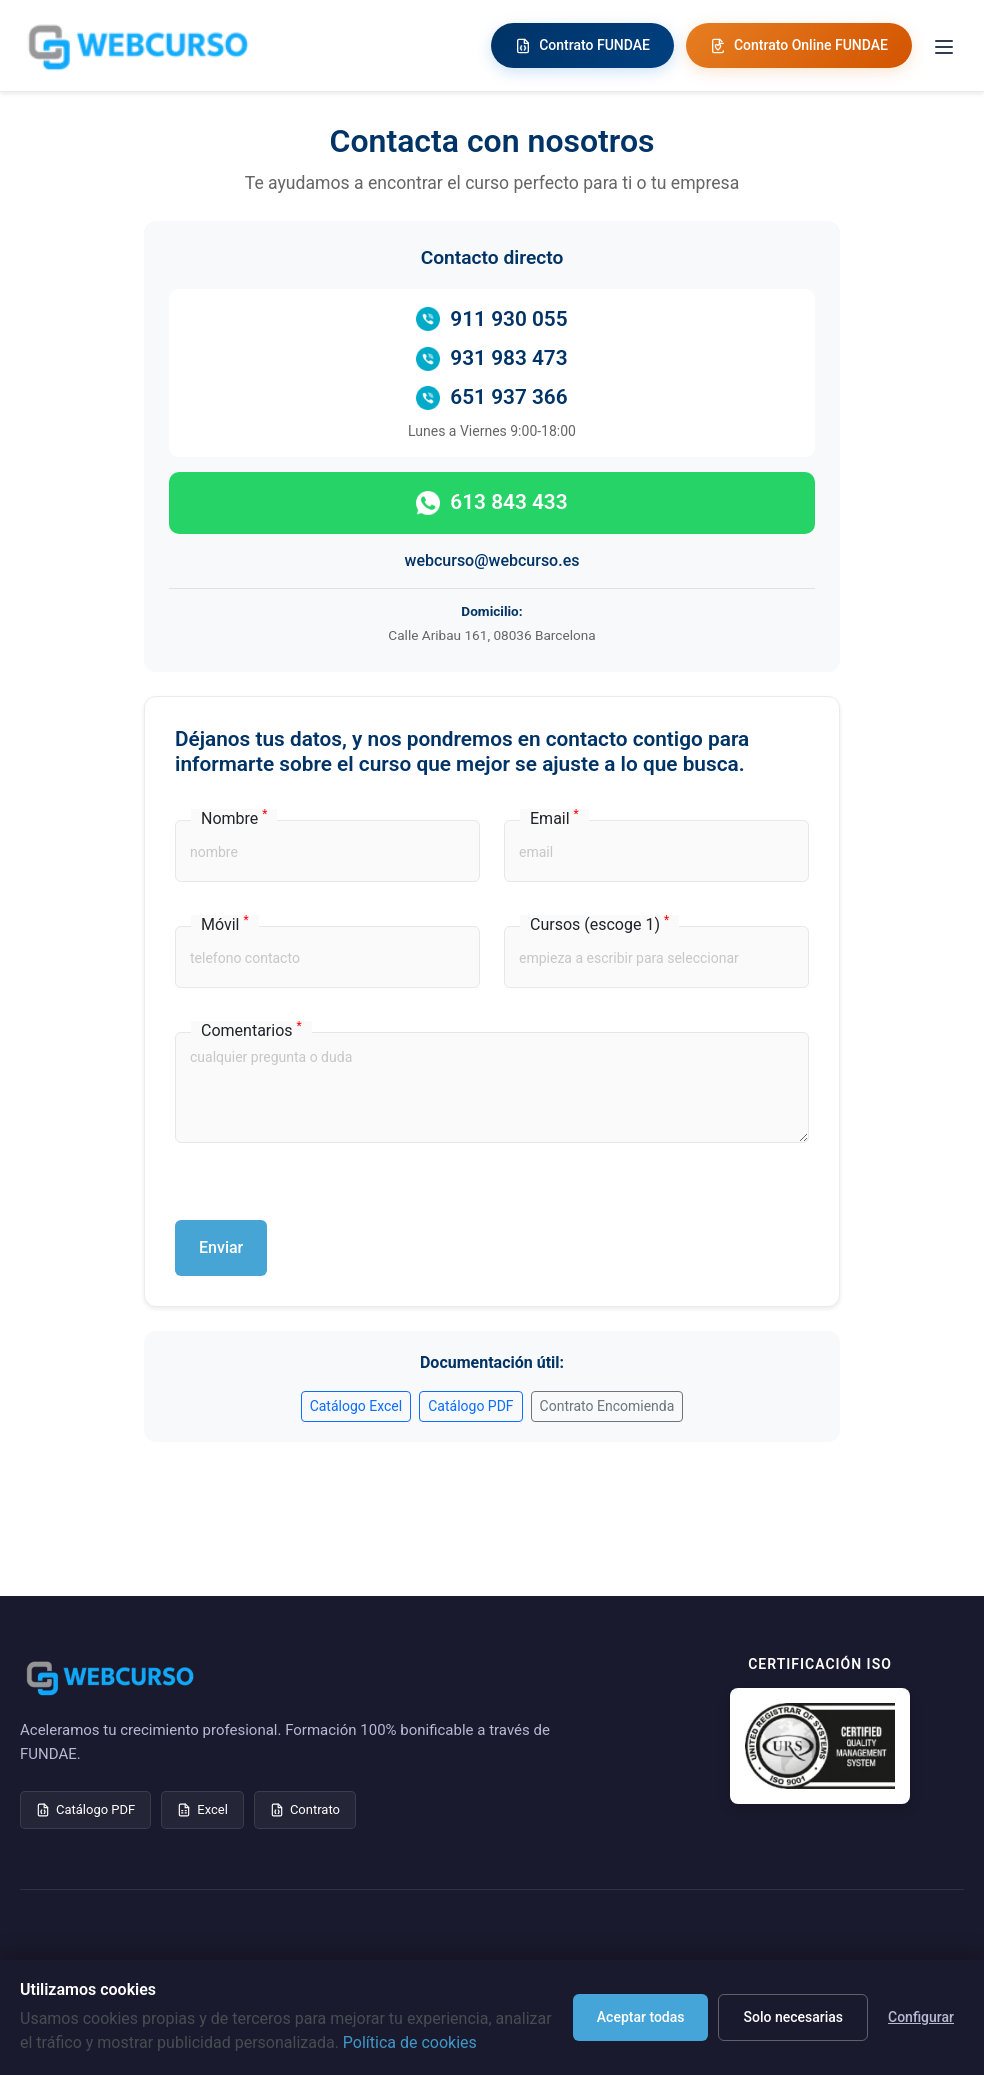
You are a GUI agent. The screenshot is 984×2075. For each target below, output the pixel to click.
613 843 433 (491, 502)
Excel (202, 1809)
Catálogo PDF (470, 1406)
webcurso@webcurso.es (492, 560)
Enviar (221, 1247)
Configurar (921, 2017)
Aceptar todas (641, 2017)
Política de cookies (410, 2042)
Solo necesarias (793, 2017)
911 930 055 (491, 319)
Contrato (305, 1809)
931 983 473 (491, 358)
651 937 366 (491, 397)
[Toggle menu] (944, 45)
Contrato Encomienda (607, 1406)
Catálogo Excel (356, 1406)
